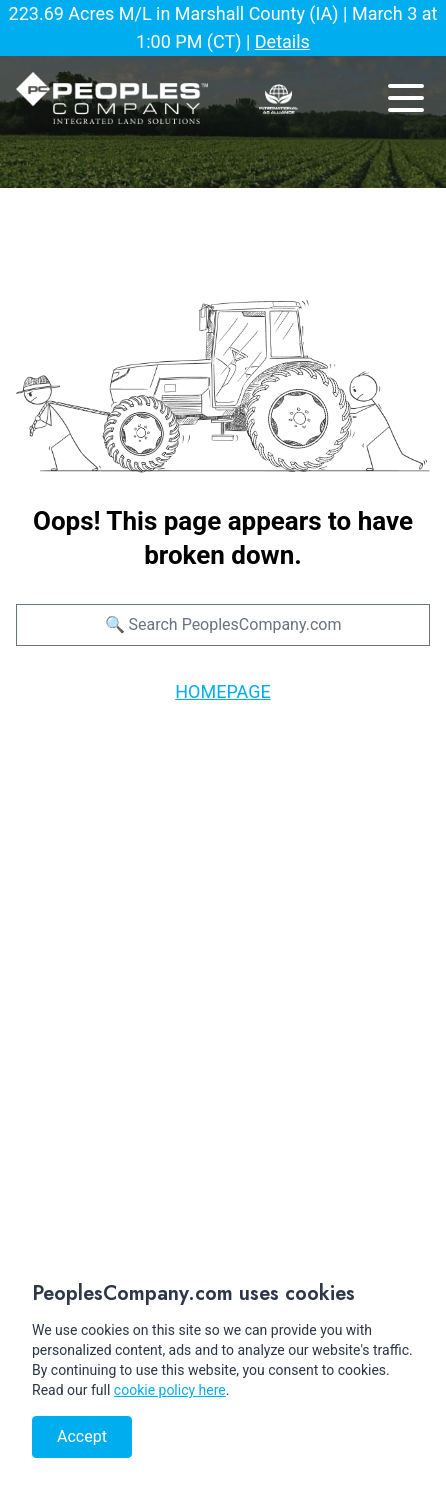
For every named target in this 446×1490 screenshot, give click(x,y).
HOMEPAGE (222, 691)
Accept (82, 1436)
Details (282, 41)
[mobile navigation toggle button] (406, 98)
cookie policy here (170, 1390)
